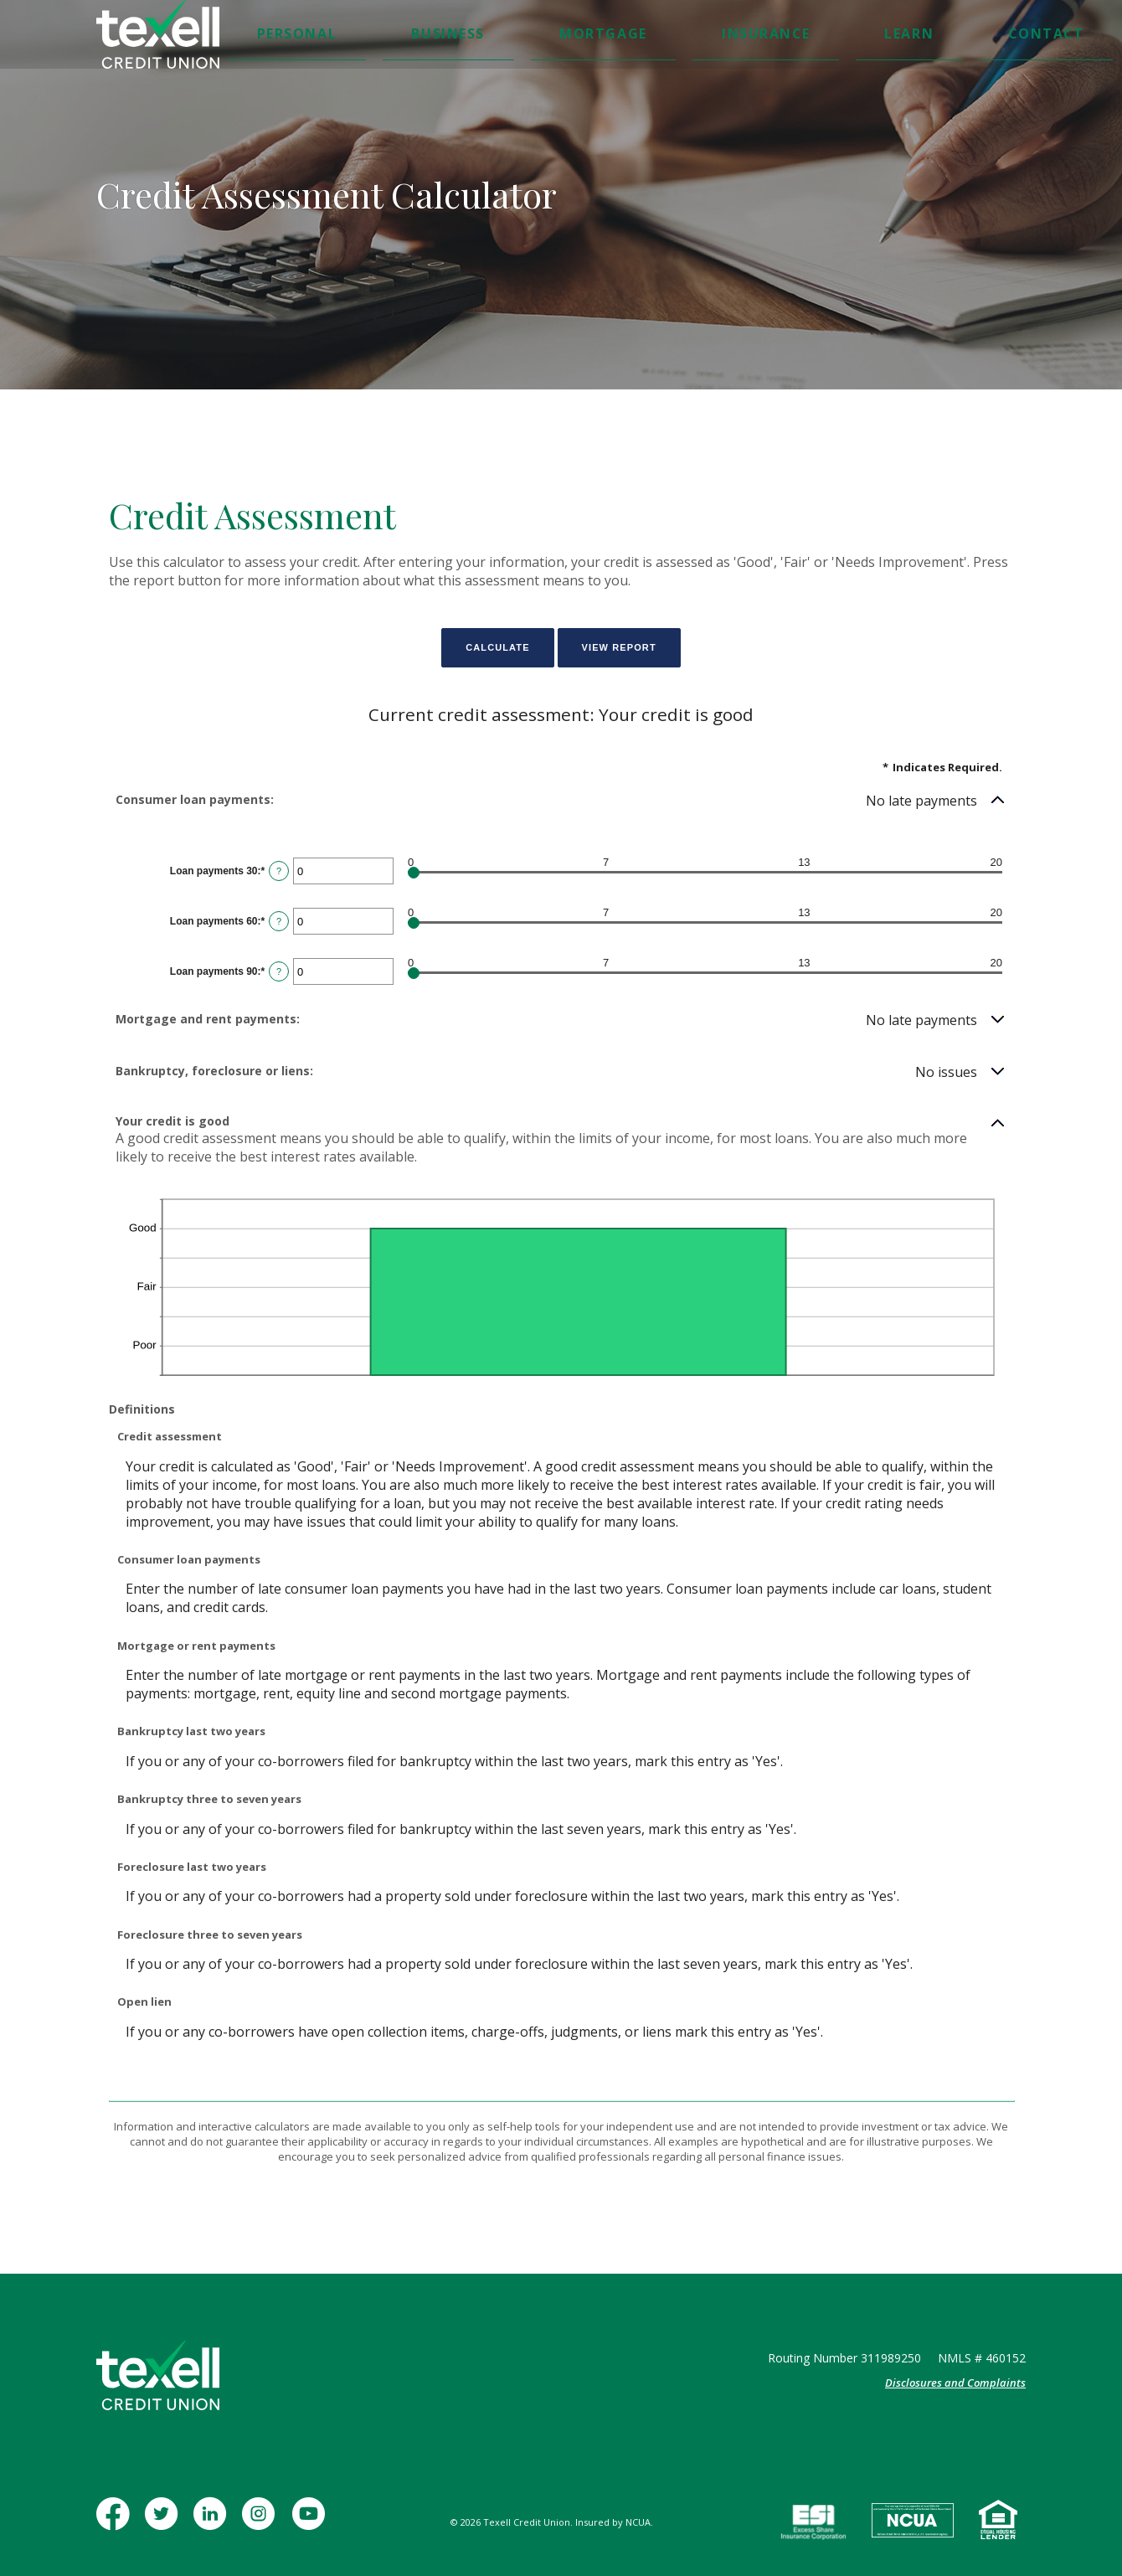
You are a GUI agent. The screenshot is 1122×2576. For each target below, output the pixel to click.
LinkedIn (213, 2522)
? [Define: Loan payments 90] (278, 971)
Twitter (164, 2522)
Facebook (116, 2522)
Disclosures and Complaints (955, 2382)
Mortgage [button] (521, 36)
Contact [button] (740, 36)
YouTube (310, 2522)
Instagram (261, 2522)
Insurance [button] (605, 36)
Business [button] (442, 36)
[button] (561, 801)
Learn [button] (675, 36)
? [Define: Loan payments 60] (278, 921)
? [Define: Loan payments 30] (278, 871)
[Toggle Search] (896, 37)
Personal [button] (366, 36)
